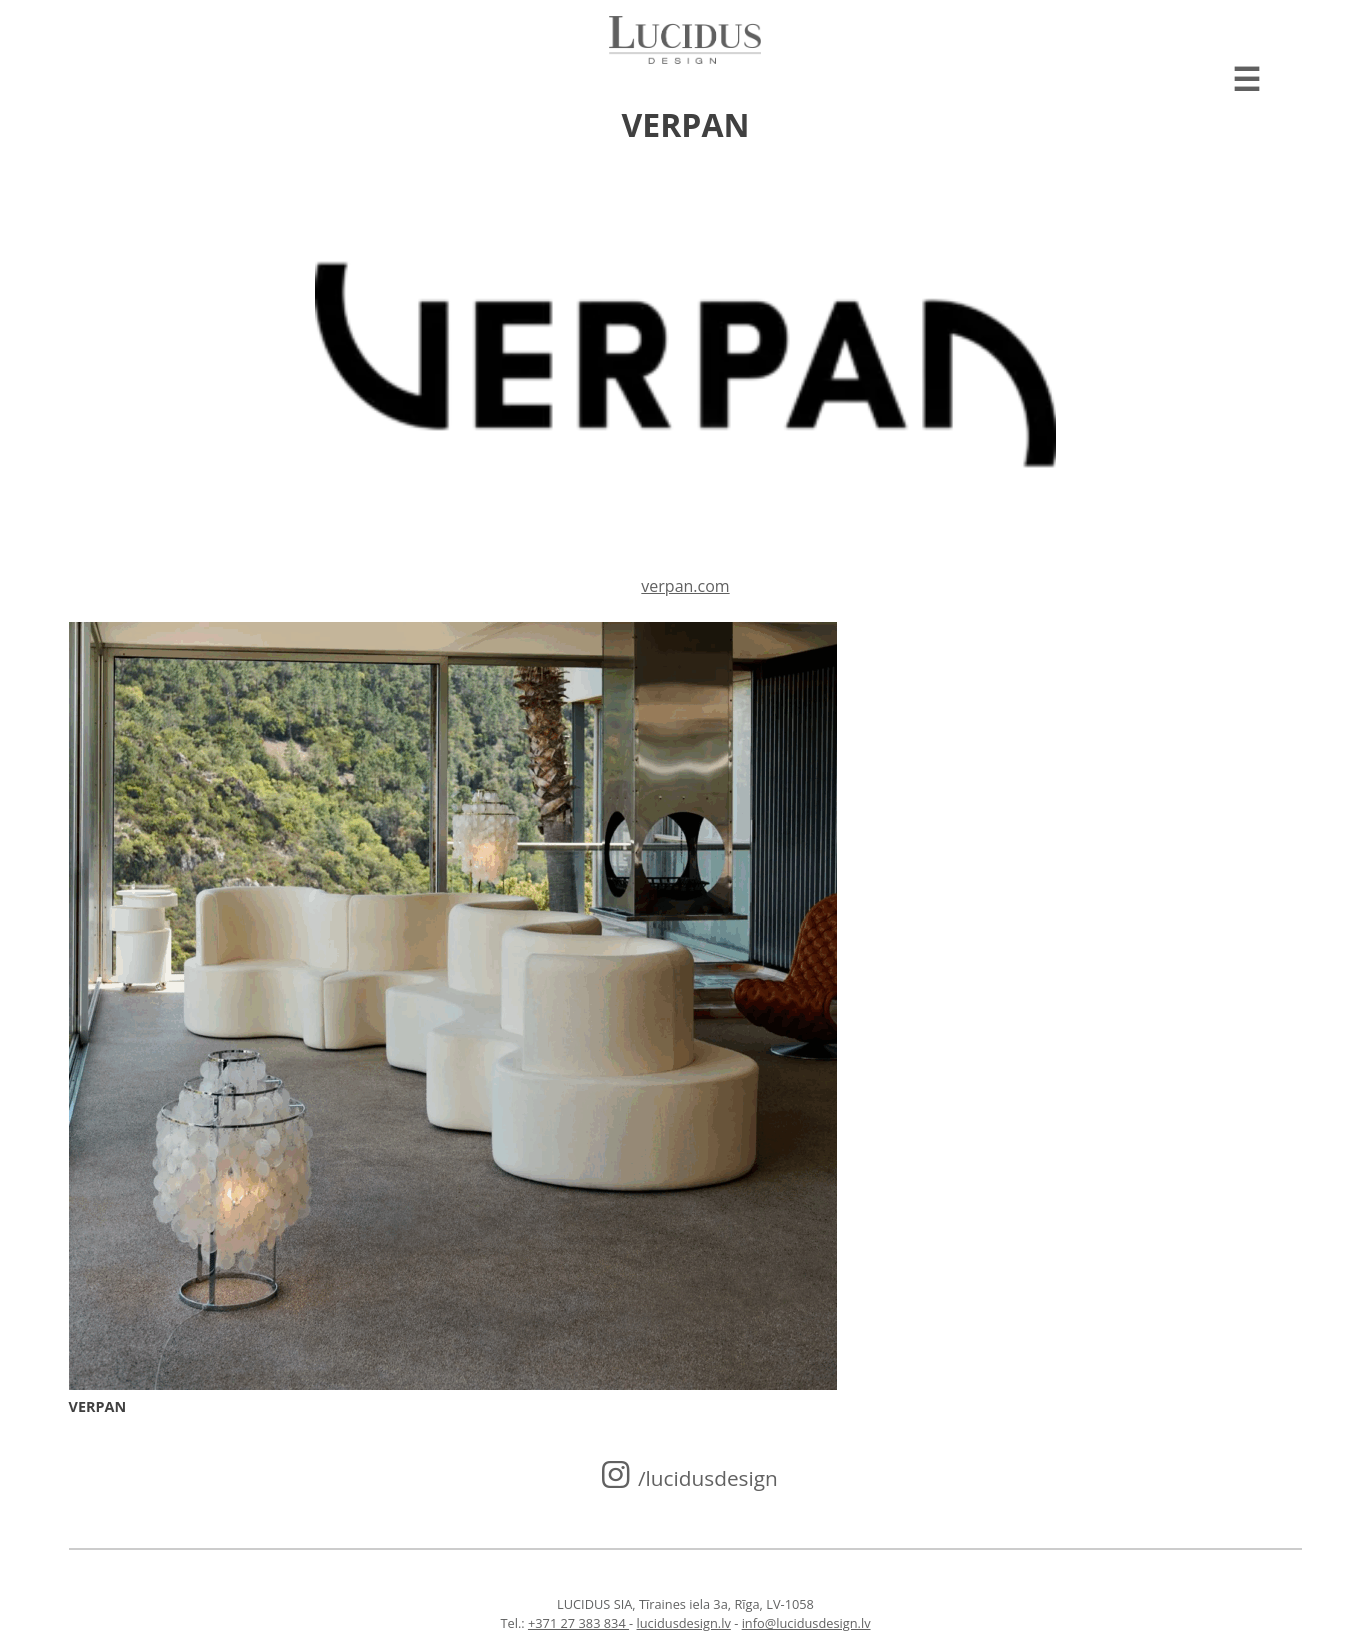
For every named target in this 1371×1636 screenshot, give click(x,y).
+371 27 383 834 (578, 1623)
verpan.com (685, 586)
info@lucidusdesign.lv (806, 1623)
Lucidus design (686, 40)
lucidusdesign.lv (684, 1623)
